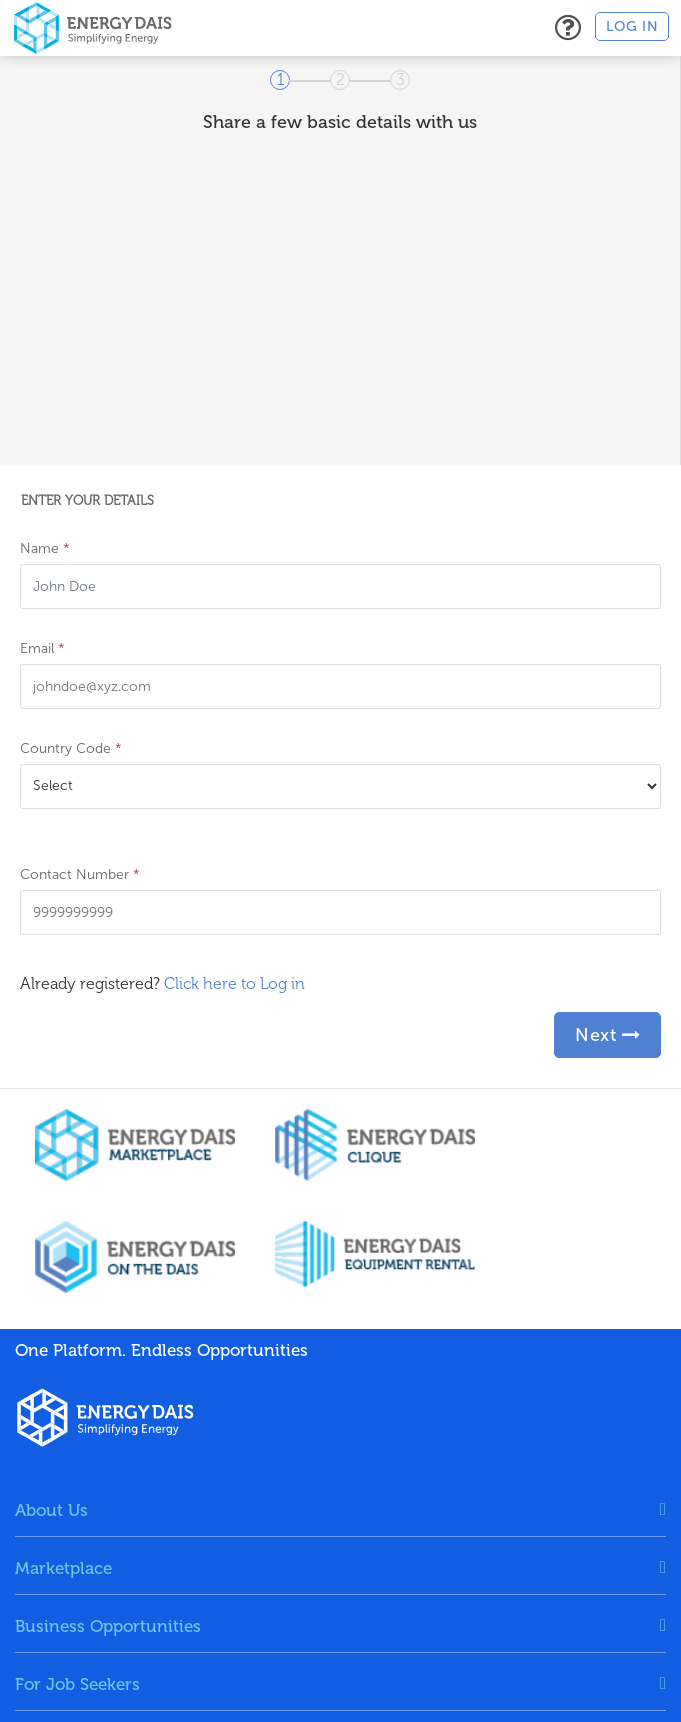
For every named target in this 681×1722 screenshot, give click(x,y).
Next (607, 1035)
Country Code (71, 748)
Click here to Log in (234, 983)
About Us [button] (51, 1510)
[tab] (340, 1510)
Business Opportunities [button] (108, 1626)
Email (42, 648)
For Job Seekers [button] (77, 1684)
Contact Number (80, 874)
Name (45, 548)
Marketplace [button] (63, 1568)
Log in (632, 26)
